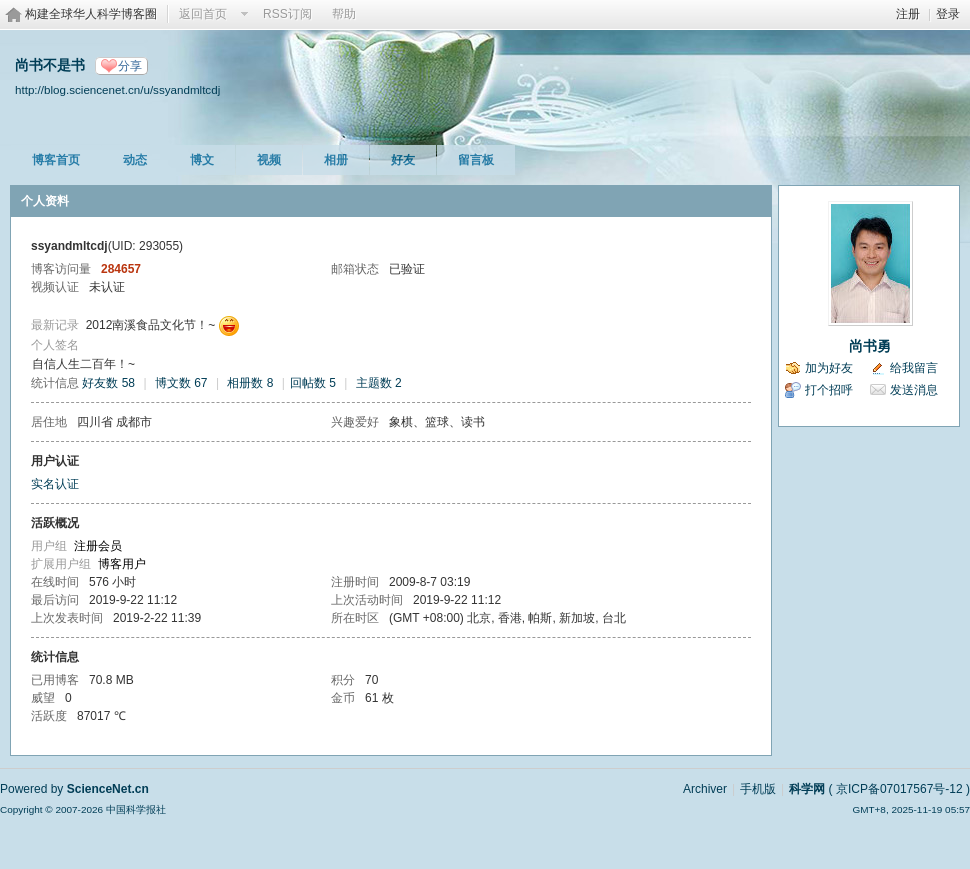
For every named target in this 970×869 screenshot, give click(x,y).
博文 (202, 160)
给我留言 (914, 368)
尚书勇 (870, 346)
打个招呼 (829, 390)
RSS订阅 (287, 14)
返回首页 (203, 14)
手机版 (758, 789)
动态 (135, 160)
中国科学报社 (136, 809)
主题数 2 (379, 383)
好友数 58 (108, 383)
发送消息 (914, 390)
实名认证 (55, 484)
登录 (948, 14)
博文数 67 (181, 383)
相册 (336, 160)
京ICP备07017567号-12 (899, 789)
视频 (269, 160)
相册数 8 (250, 383)
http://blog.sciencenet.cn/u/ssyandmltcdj (117, 89)
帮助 (344, 14)
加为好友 (829, 368)
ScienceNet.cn (108, 789)
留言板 (476, 160)
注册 (908, 14)
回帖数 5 (313, 383)
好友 (403, 160)
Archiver (705, 789)
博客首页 (56, 160)
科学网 (807, 789)
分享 (130, 66)
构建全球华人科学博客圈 (91, 14)
